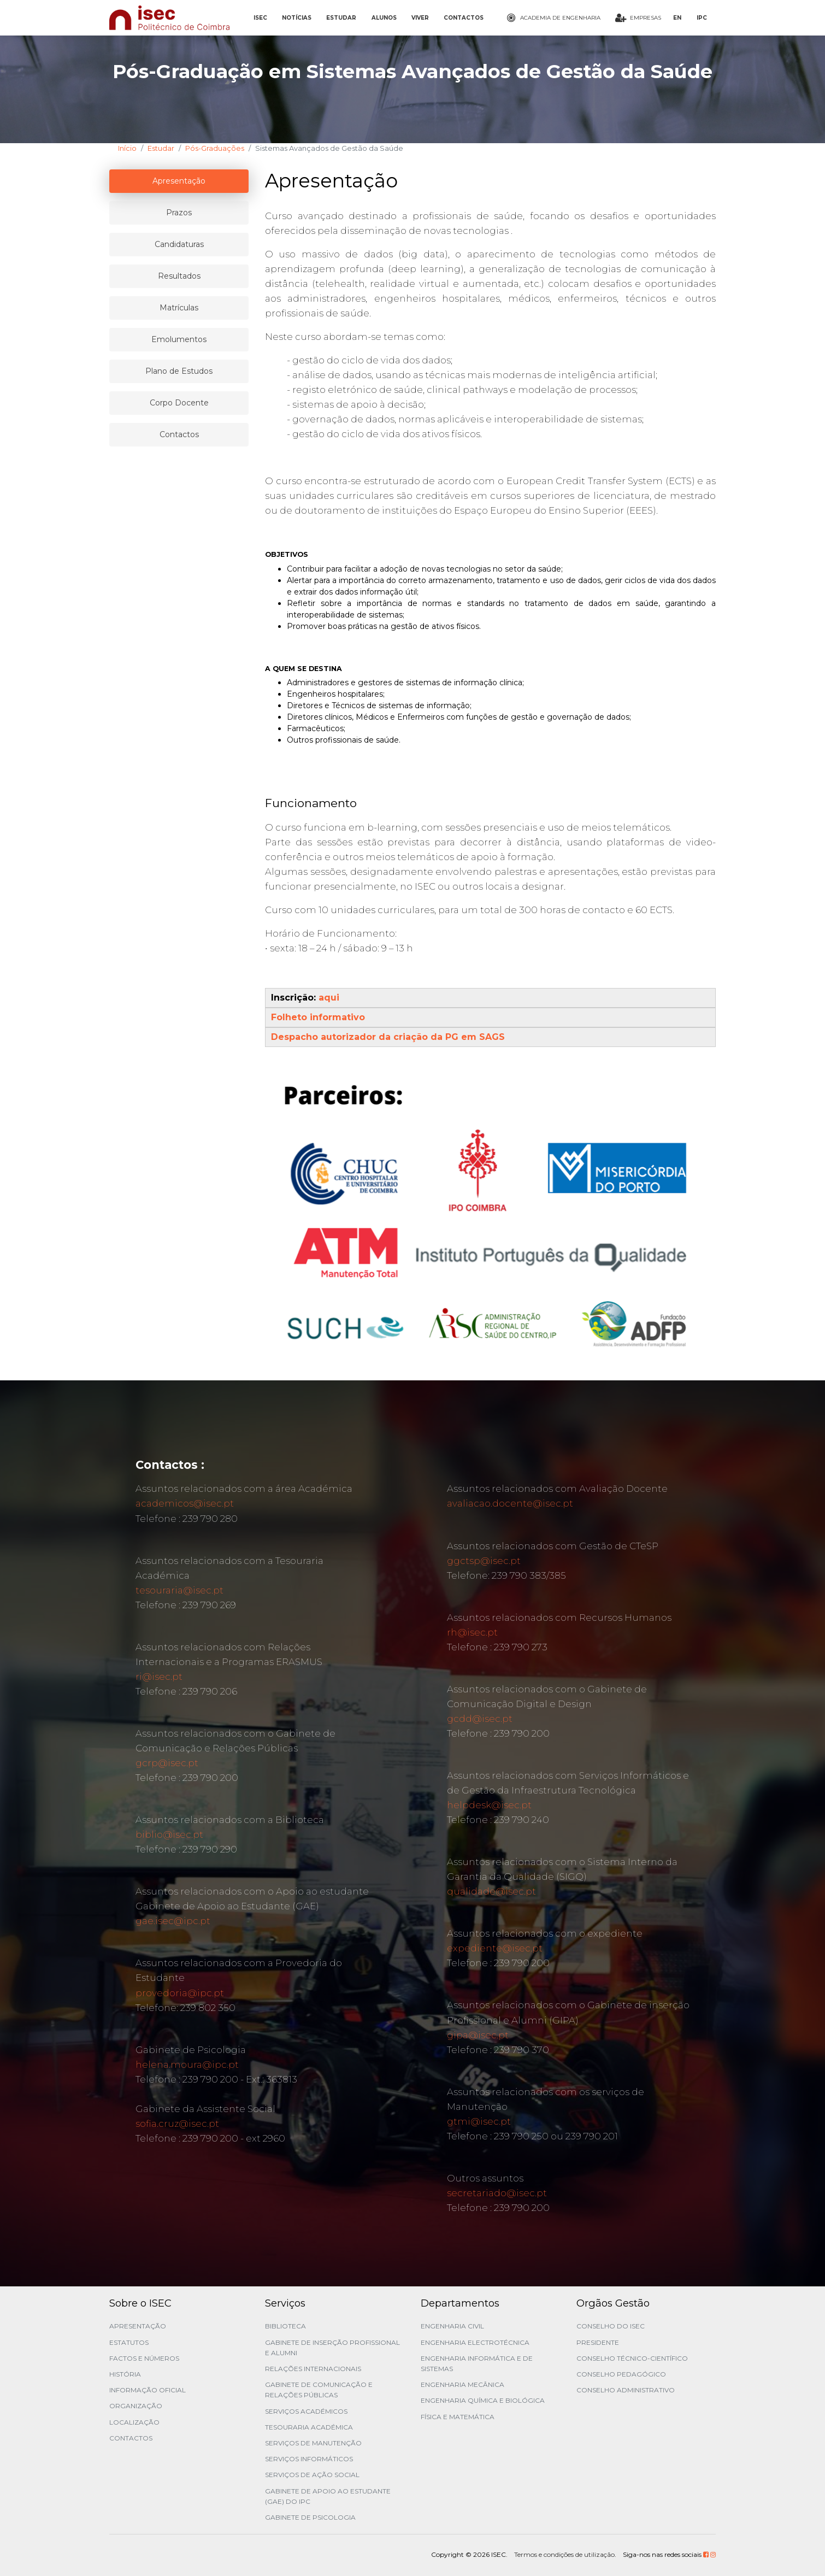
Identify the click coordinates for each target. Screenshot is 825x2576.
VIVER (420, 17)
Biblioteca (285, 2326)
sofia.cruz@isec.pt (177, 2123)
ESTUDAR (341, 17)
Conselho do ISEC (610, 2326)
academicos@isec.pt (184, 1503)
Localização (134, 2422)
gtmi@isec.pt (479, 2121)
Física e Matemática (457, 2417)
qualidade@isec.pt (491, 1891)
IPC (702, 17)
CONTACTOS (464, 17)
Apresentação (137, 2326)
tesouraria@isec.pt (179, 1590)
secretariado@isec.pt (497, 2192)
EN (677, 17)
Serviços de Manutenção (313, 2443)
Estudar (161, 148)
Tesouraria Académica (309, 2427)
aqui (329, 997)
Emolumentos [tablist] (179, 339)
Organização (135, 2406)
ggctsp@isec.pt (484, 1560)
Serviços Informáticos (309, 2459)
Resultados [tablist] (179, 276)
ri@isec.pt (158, 1676)
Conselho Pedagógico (621, 2374)
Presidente (597, 2342)
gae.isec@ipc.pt (172, 1920)
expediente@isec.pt (495, 1948)
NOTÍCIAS (296, 17)
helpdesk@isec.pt (489, 1804)
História (125, 2374)
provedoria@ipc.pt (179, 1992)
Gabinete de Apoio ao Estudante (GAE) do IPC (328, 2496)
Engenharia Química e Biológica (483, 2400)
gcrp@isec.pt (166, 1762)
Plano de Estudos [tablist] (179, 371)
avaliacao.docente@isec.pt (510, 1503)
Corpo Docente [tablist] (179, 403)
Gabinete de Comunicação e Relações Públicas (319, 2389)
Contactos (130, 2438)
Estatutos (129, 2342)
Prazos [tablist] (179, 212)
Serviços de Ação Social (312, 2475)
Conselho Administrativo (625, 2390)
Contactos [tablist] (179, 434)
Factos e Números (144, 2358)
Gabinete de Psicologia (310, 2517)
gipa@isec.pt (478, 2035)
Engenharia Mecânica (462, 2384)
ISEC (260, 17)
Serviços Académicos (306, 2411)
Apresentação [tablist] (178, 181)
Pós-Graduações (214, 148)
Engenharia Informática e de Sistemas (477, 2363)
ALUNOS (384, 17)
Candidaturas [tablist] (179, 244)
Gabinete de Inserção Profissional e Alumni (332, 2347)
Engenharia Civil (452, 2326)
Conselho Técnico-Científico (632, 2358)
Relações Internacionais (313, 2369)
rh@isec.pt (472, 1632)
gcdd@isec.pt (479, 1718)
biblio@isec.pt (169, 1834)
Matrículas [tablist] (179, 308)
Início (127, 148)
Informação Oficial (147, 2390)
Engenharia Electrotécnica (475, 2342)
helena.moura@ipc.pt (187, 2064)
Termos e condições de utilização (564, 2554)
